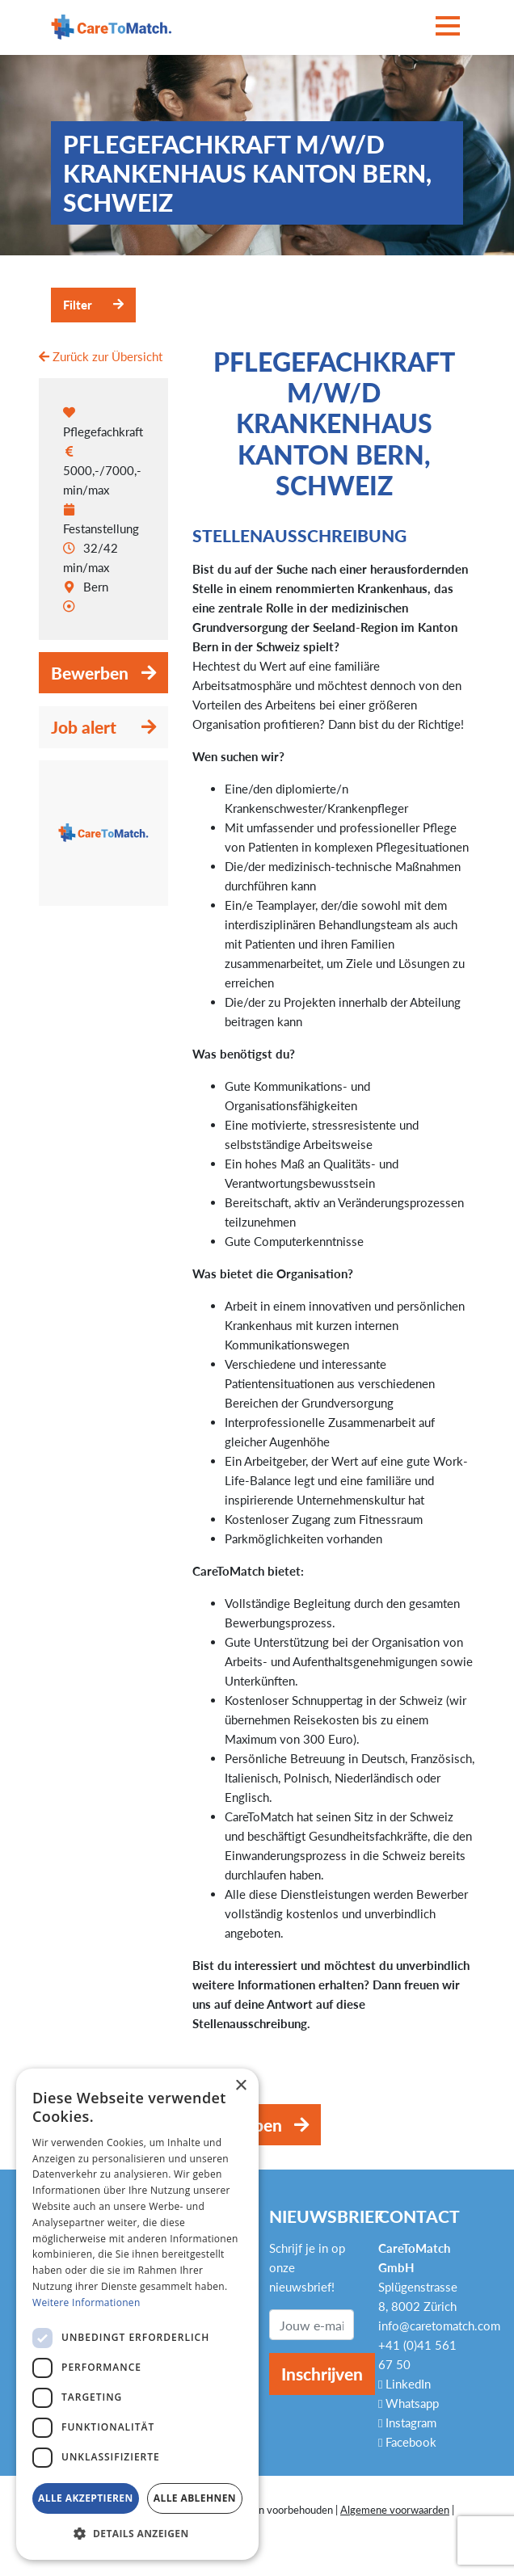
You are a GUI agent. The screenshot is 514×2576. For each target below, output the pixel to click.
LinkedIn (404, 2383)
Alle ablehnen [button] (195, 2498)
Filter (77, 304)
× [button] (240, 2086)
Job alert (83, 727)
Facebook (407, 2442)
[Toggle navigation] (448, 27)
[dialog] (137, 2314)
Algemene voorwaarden (394, 2509)
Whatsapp (408, 2403)
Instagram (407, 2422)
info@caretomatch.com (439, 2325)
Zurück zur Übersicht (100, 356)
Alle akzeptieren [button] (85, 2498)
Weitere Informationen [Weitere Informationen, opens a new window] (86, 2302)
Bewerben (89, 673)
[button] (137, 2534)
